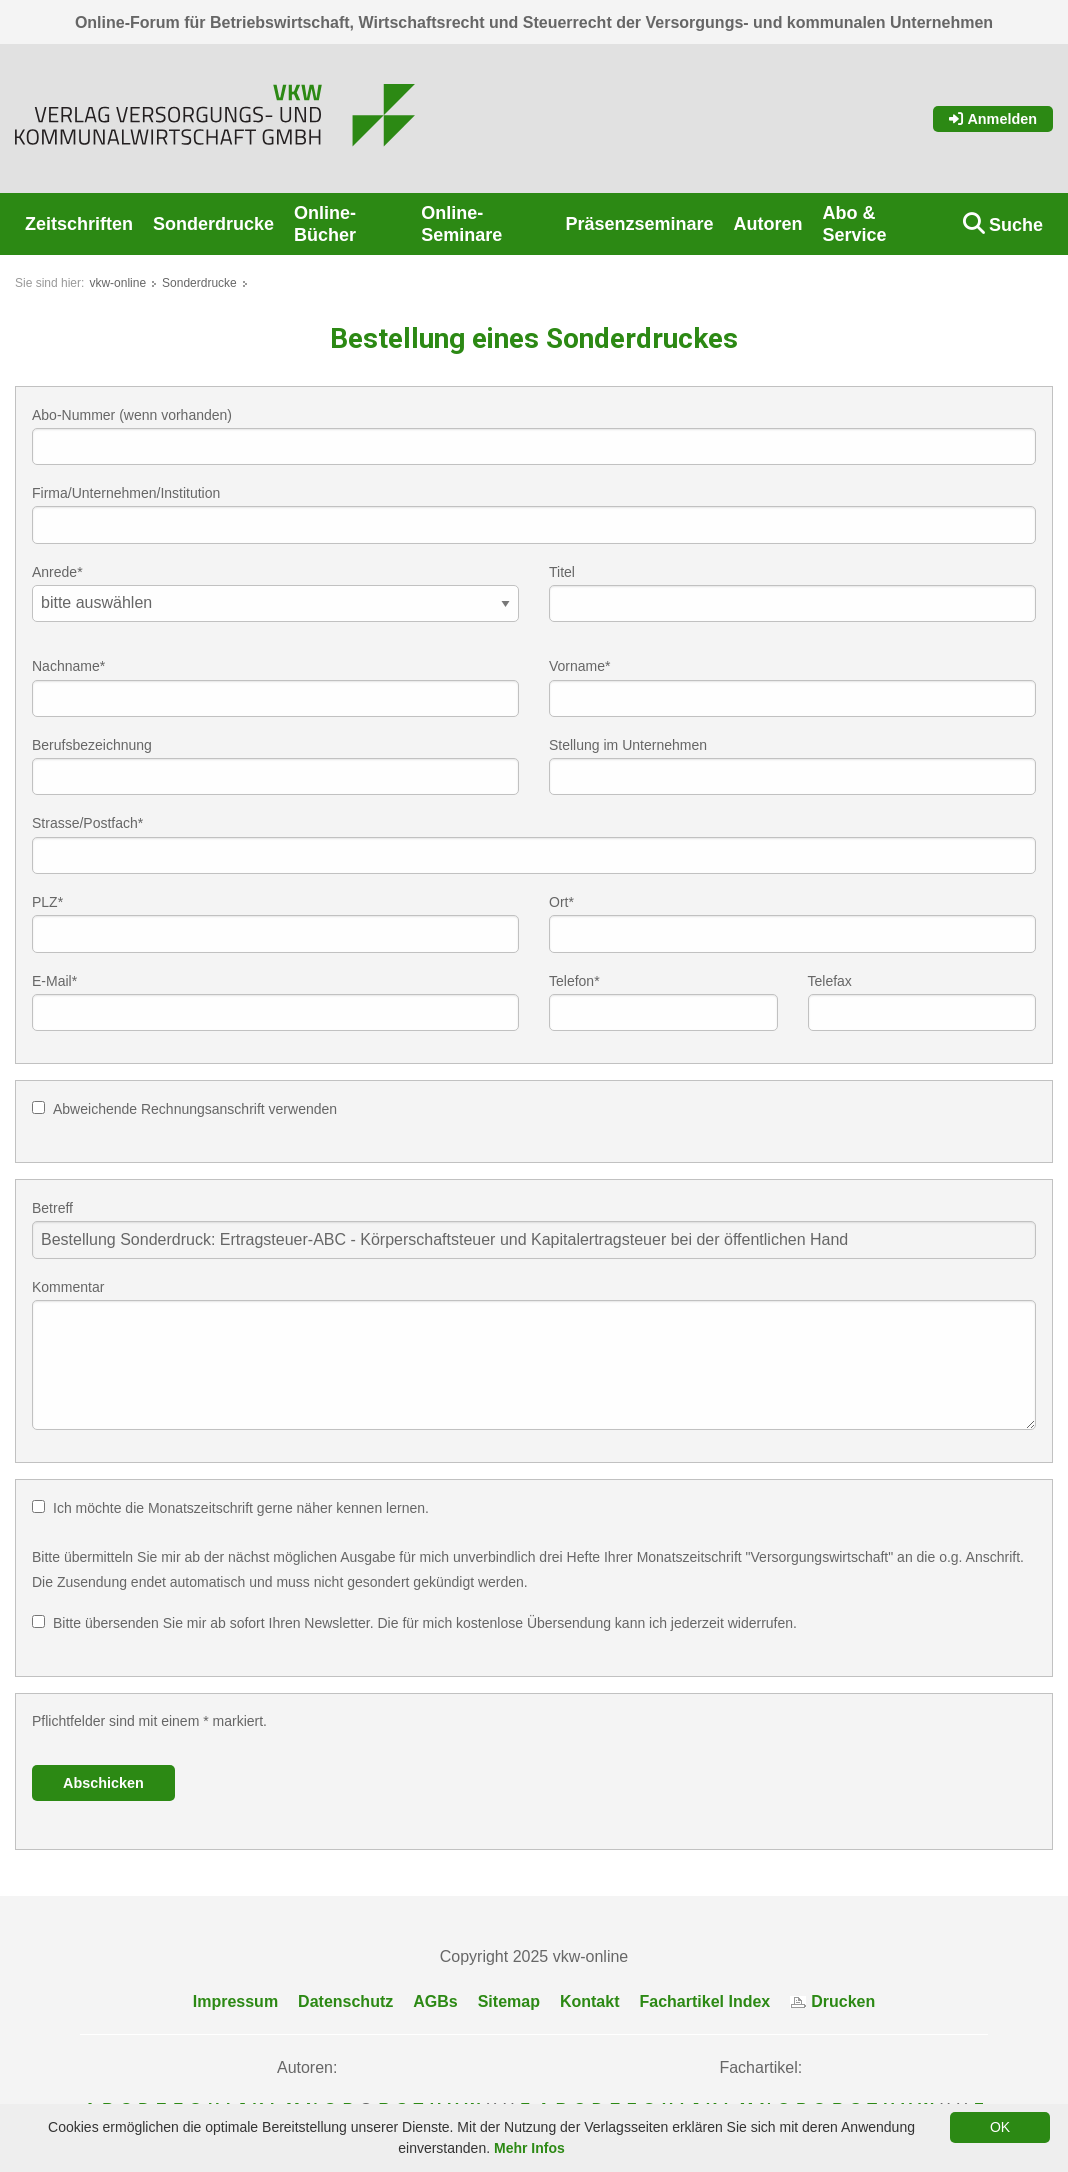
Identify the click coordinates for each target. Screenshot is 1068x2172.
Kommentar (68, 1287)
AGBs (435, 2001)
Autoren (767, 224)
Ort (561, 902)
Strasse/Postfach (87, 823)
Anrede (57, 572)
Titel (562, 572)
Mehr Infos (529, 2148)
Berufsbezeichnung (92, 745)
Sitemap (509, 2001)
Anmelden (993, 119)
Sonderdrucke (213, 224)
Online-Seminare (461, 224)
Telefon (574, 981)
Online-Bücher (325, 224)
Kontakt (590, 2001)
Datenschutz (345, 2001)
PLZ (47, 902)
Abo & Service (854, 224)
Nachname (68, 666)
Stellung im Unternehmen (628, 745)
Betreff (52, 1208)
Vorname (580, 666)
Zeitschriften (79, 224)
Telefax (830, 981)
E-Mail (54, 981)
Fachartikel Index (705, 2001)
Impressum (235, 2001)
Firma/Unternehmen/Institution (126, 493)
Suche (1016, 225)
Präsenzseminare (639, 224)
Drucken (832, 2001)
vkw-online (117, 283)
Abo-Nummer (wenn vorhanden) (132, 415)
